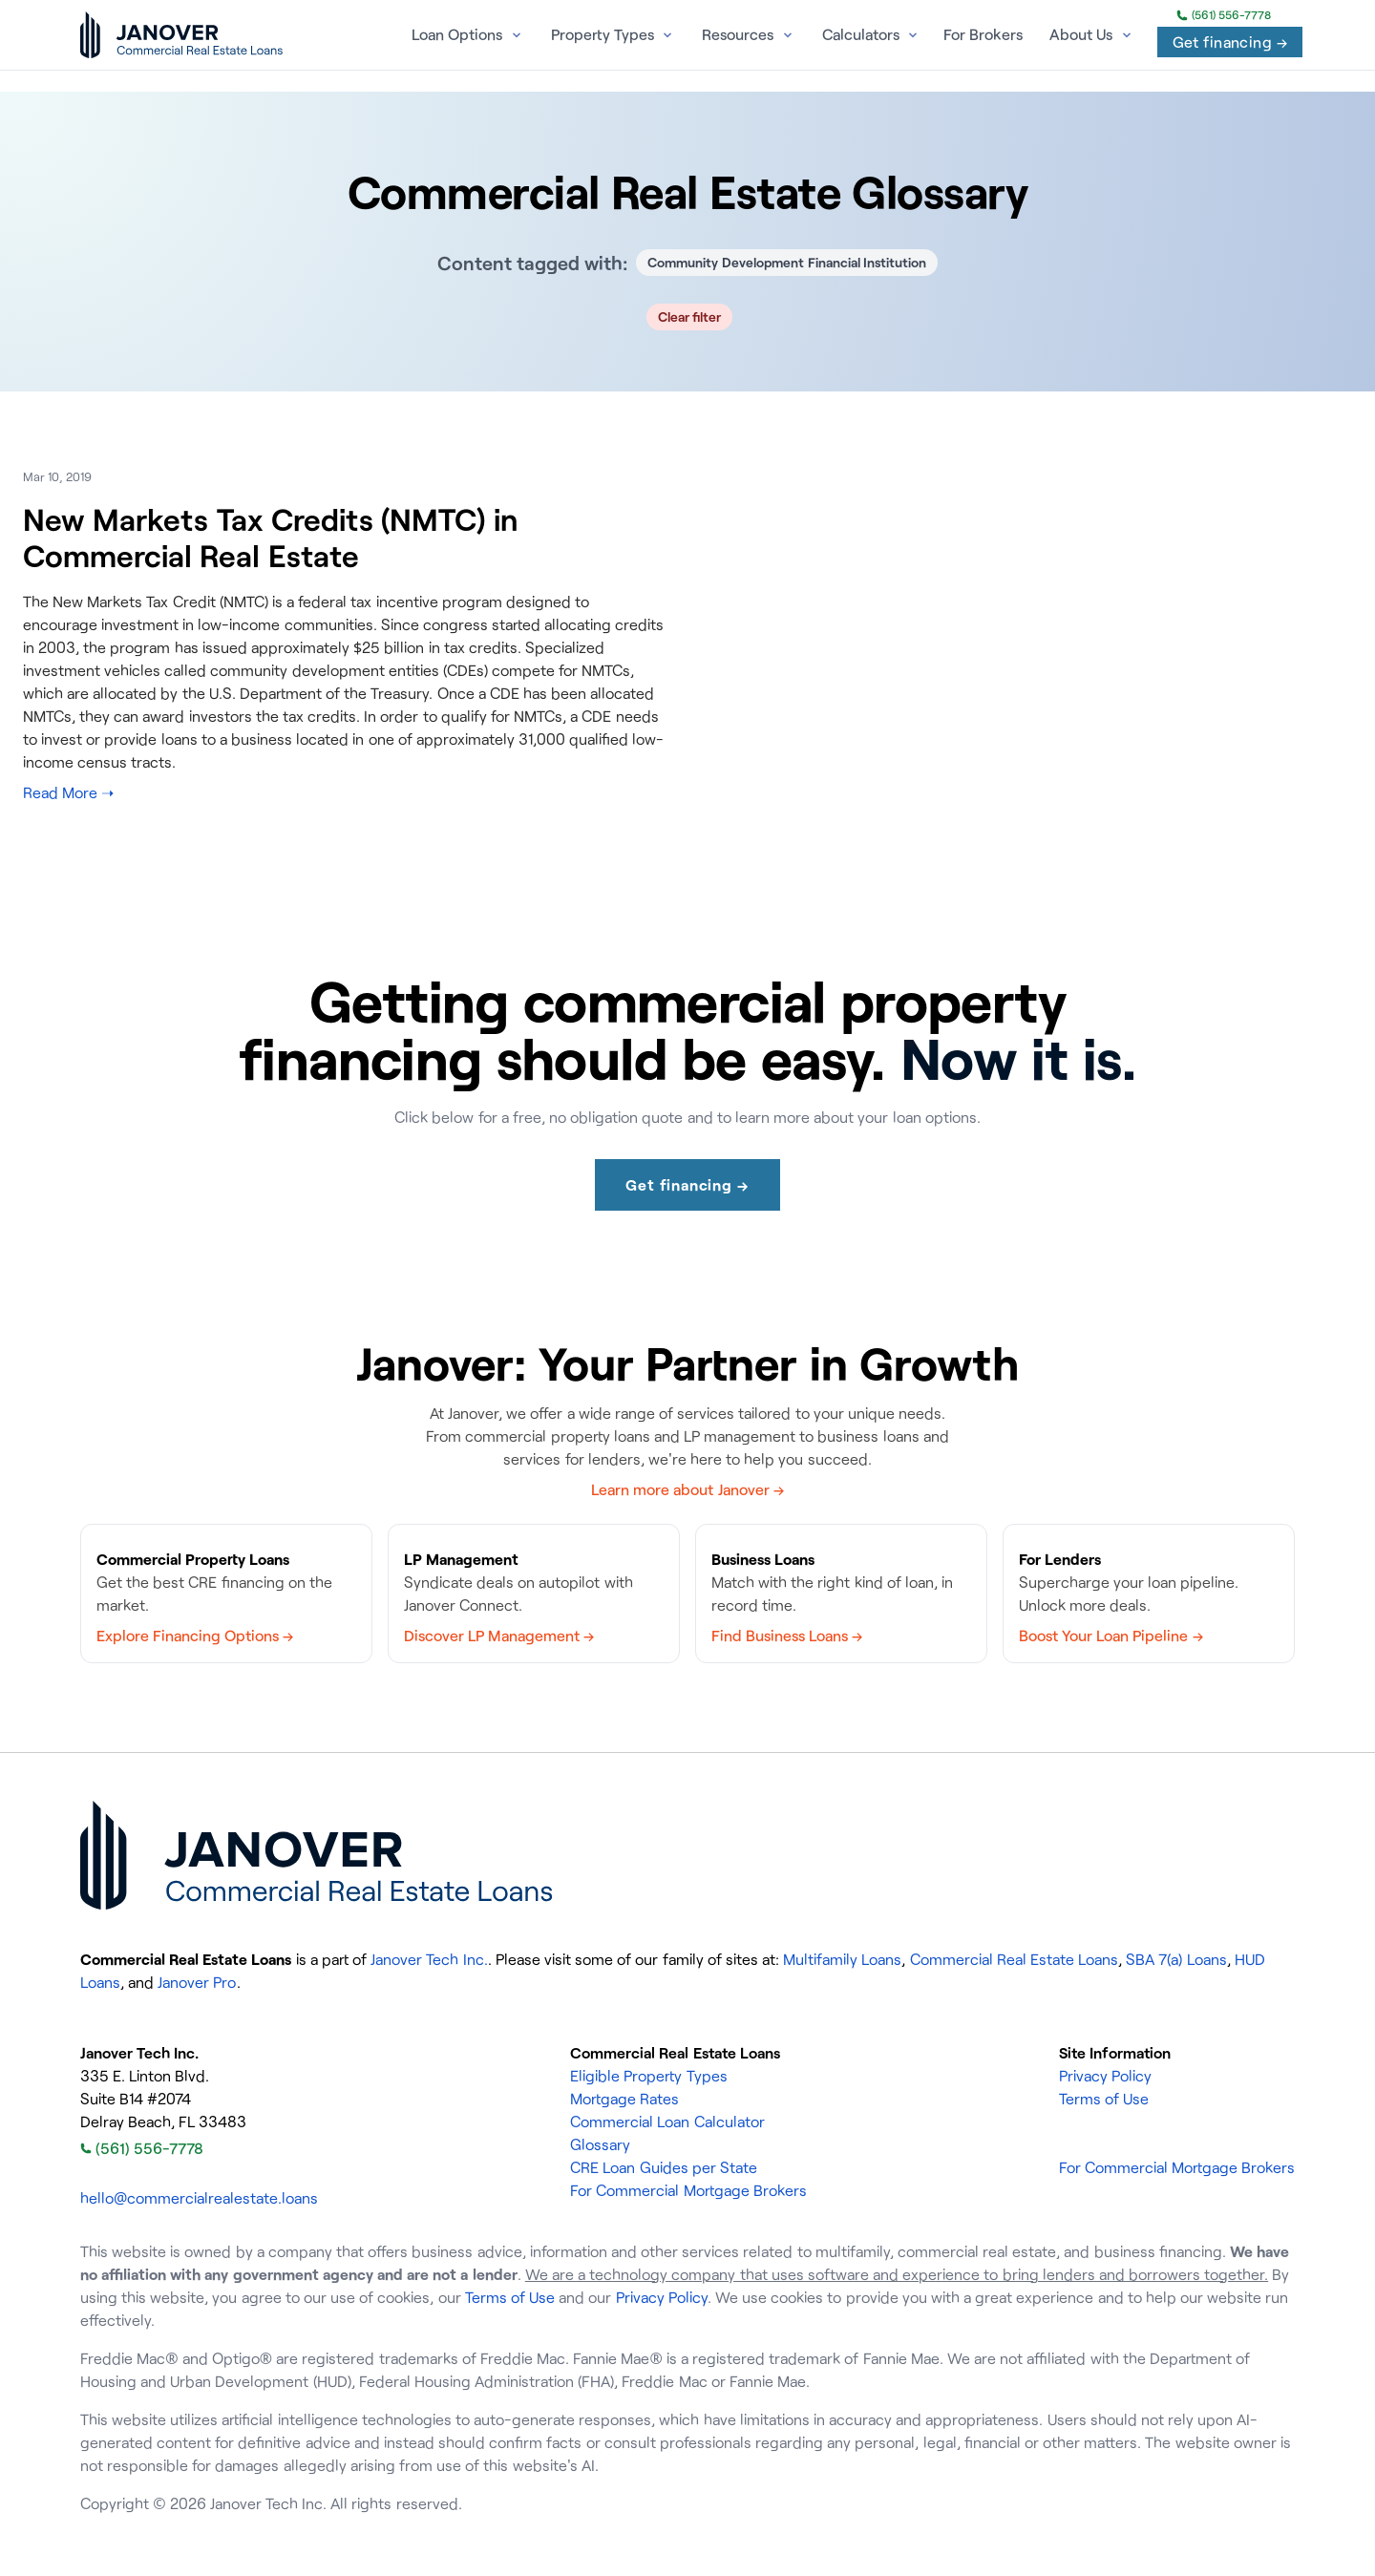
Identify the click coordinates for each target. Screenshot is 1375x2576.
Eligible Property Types (648, 2075)
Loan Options (457, 34)
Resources (737, 34)
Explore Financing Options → (194, 1635)
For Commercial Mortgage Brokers (688, 2190)
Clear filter (690, 316)
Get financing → (1230, 42)
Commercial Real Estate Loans (1014, 1959)
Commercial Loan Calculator (667, 2121)
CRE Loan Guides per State (663, 2167)
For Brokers (983, 34)
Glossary (600, 2144)
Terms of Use (1104, 2098)
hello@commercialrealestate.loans (199, 2197)
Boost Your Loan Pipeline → (1111, 1635)
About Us (1080, 34)
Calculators (860, 34)
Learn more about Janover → (687, 1489)
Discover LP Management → (499, 1635)
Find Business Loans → (786, 1635)
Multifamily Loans (842, 1959)
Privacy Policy (1105, 2075)
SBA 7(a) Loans (1176, 1959)
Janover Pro (197, 1982)
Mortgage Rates (624, 2098)
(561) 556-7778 (1223, 15)
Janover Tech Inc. (428, 1959)
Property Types (602, 34)
